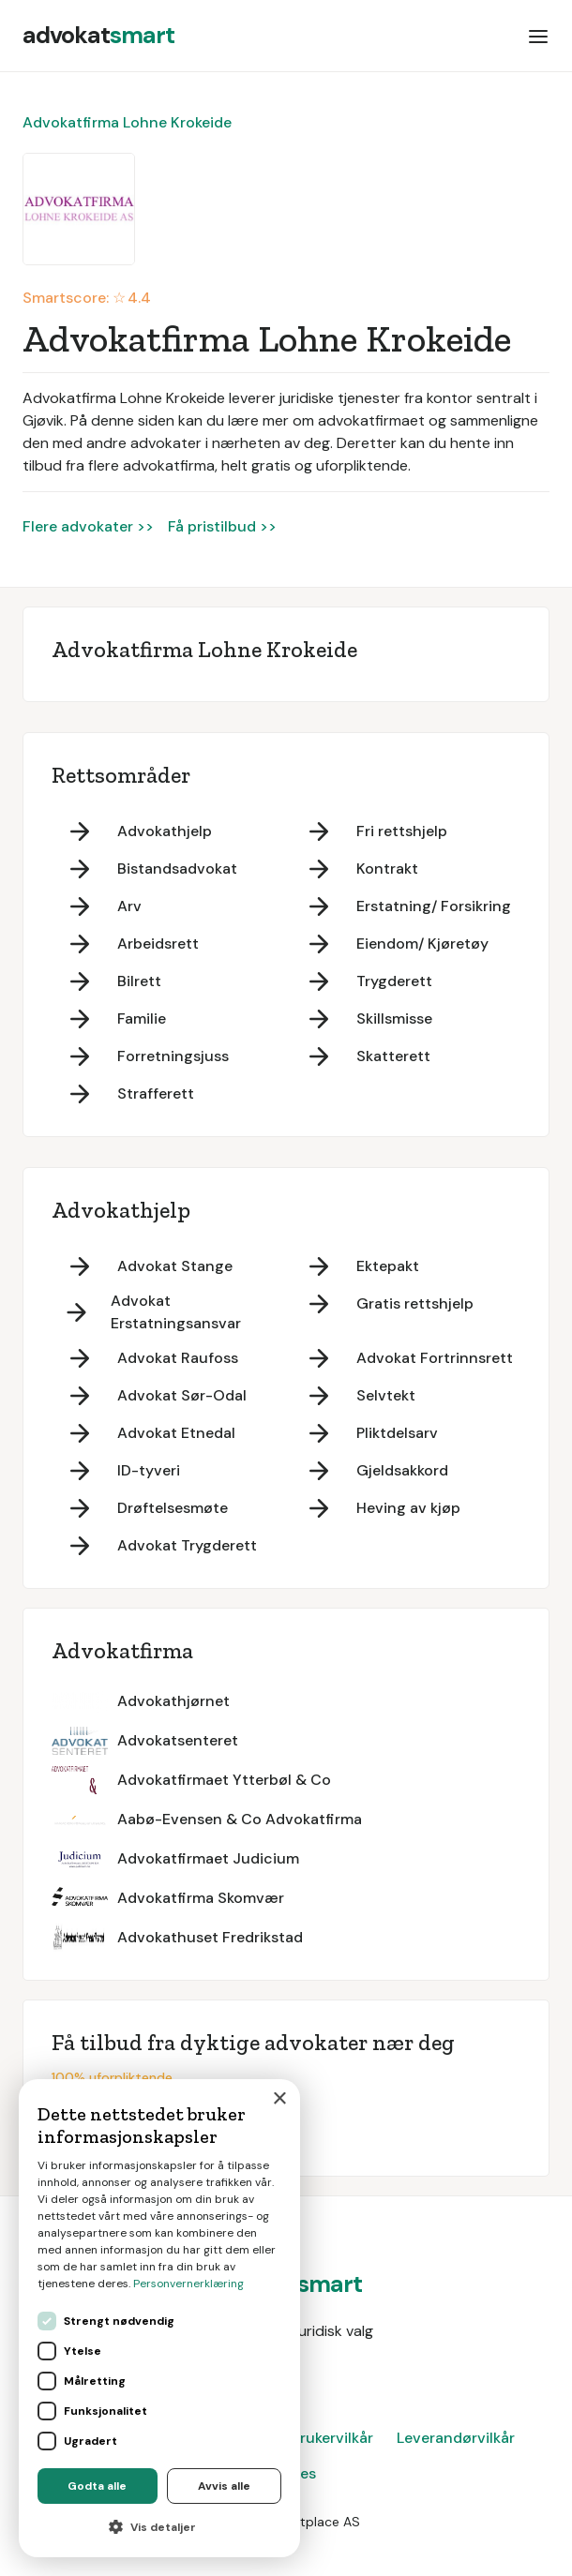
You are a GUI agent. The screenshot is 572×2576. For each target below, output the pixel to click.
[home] (98, 35)
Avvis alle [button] (224, 2486)
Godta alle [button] (97, 2486)
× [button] (279, 2099)
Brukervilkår (332, 2438)
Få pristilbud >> (222, 526)
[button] (538, 35)
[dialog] (159, 2318)
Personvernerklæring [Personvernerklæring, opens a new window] (188, 2283)
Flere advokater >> (88, 526)
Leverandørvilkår (456, 2438)
